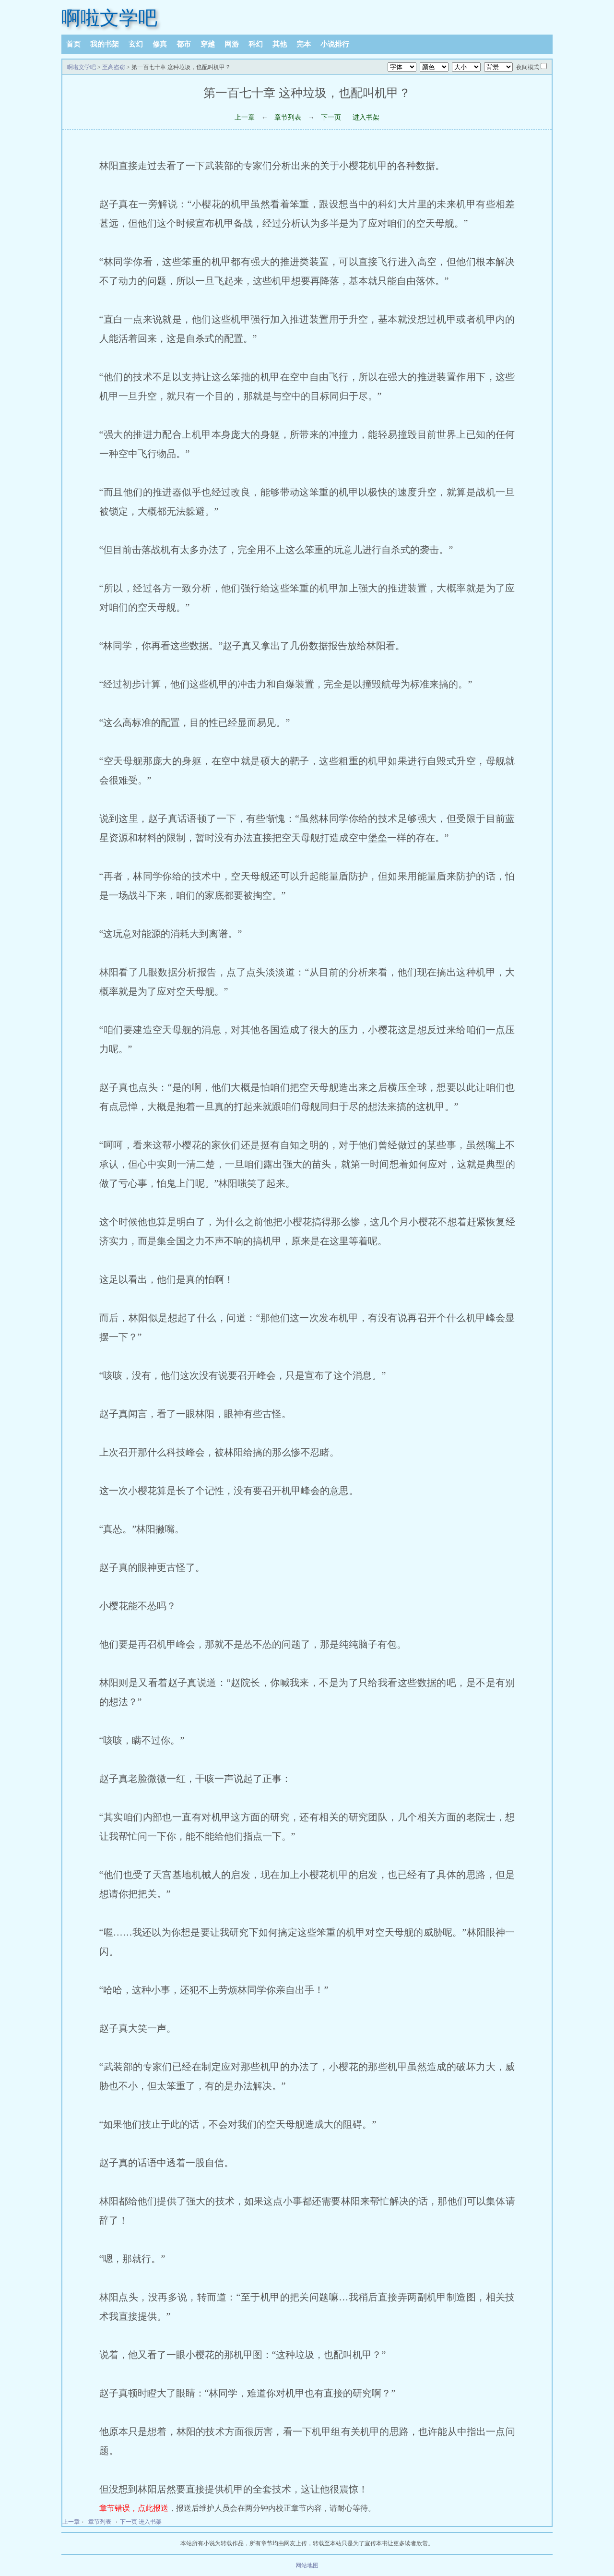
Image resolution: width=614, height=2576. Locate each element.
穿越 (208, 44)
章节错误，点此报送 (133, 2508)
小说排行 (334, 44)
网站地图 (307, 2565)
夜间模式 (527, 67)
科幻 (255, 44)
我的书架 (104, 44)
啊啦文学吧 (109, 18)
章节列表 (287, 117)
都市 (184, 44)
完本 (303, 44)
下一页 (331, 117)
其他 (279, 44)
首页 (73, 44)
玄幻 (136, 44)
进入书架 (366, 117)
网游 (231, 44)
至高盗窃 (113, 67)
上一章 (245, 117)
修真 (160, 44)
